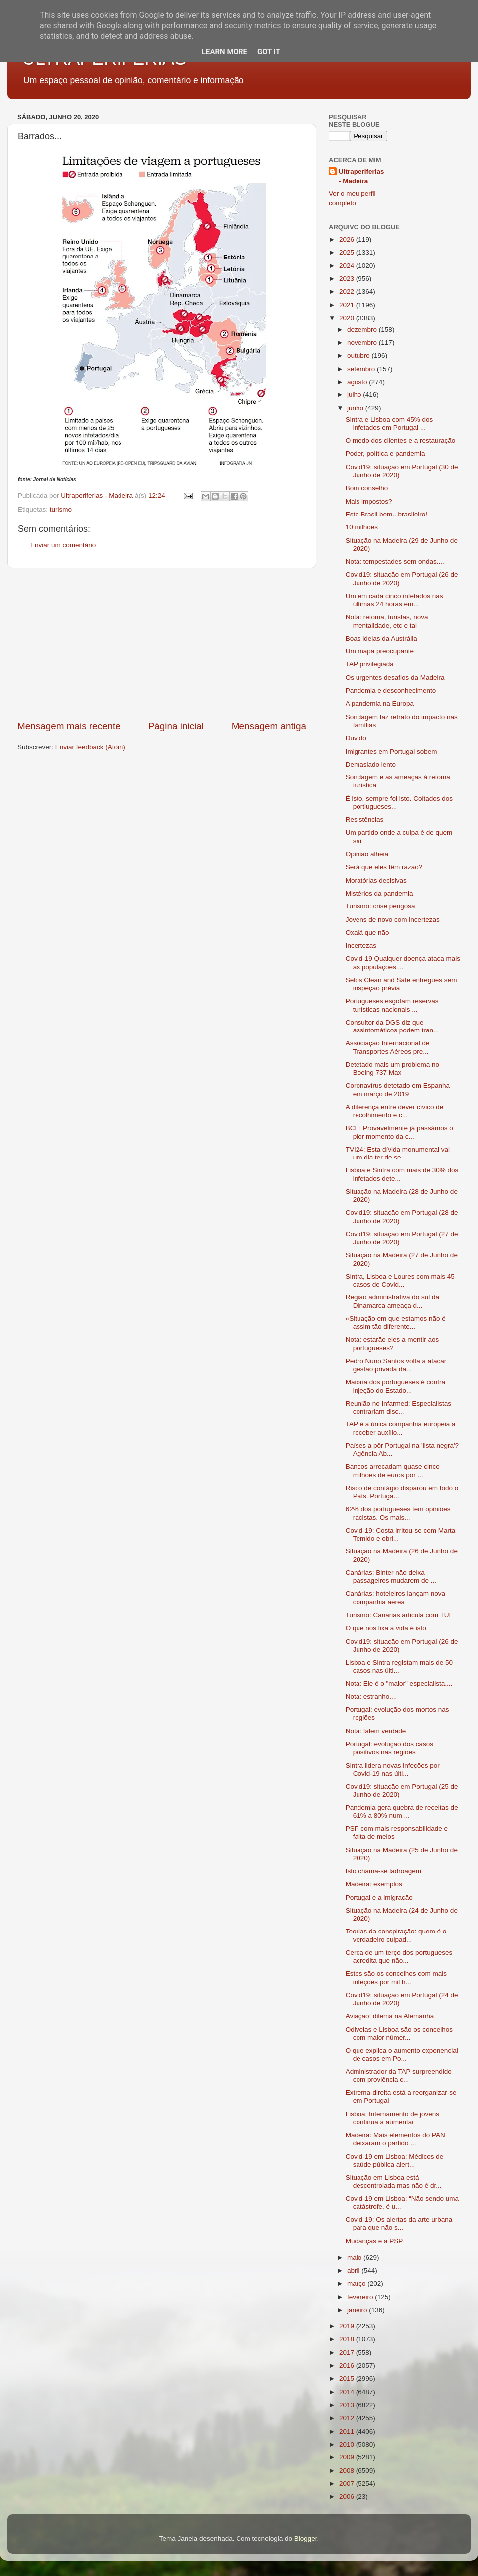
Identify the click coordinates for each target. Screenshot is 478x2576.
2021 (347, 305)
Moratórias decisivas (376, 880)
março (357, 2283)
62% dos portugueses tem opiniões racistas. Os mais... (398, 1513)
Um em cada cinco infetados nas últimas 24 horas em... (394, 600)
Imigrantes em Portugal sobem (391, 751)
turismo (61, 509)
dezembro (363, 329)
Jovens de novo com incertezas (393, 919)
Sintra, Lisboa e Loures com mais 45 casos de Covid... (400, 1280)
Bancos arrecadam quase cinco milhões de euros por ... (393, 1470)
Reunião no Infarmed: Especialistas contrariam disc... (398, 1407)
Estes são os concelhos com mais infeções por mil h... (396, 1977)
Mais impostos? (369, 501)
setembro (362, 369)
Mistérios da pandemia (379, 893)
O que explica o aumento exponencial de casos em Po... (402, 2054)
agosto (358, 382)
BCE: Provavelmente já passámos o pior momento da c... (399, 1132)
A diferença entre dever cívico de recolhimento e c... (395, 1111)
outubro (359, 355)
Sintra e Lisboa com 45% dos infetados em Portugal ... (389, 423)
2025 (347, 252)
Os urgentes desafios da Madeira (395, 677)
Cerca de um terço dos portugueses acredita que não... (399, 1956)
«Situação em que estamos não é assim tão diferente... (396, 1322)
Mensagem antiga (269, 726)
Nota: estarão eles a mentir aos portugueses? (392, 1343)
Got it (268, 51)
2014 (347, 2392)
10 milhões (362, 527)
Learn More (224, 51)
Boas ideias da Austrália (381, 638)
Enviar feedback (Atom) (90, 747)
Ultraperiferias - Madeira (361, 176)
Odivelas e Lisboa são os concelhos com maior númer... (399, 2033)
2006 (347, 2496)
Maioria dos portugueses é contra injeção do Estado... (395, 1386)
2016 (347, 2365)
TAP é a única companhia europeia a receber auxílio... (401, 1428)
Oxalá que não (367, 932)
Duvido (356, 738)
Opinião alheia (367, 854)
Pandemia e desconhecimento (391, 690)
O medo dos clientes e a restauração (401, 440)
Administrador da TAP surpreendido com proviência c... (399, 2075)
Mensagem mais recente (68, 726)
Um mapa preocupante (380, 651)
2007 (347, 2483)
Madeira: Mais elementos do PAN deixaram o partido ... (395, 2139)
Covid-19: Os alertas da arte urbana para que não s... (399, 2223)
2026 (347, 239)
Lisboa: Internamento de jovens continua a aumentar (392, 2118)
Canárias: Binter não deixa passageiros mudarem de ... (391, 1576)
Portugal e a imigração (379, 1897)
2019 (347, 2326)
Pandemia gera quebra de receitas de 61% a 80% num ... (402, 1811)
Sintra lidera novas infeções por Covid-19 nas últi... (393, 1769)
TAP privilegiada (370, 664)
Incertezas (361, 945)
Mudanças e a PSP (374, 2241)
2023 (347, 278)
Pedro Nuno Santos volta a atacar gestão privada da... (396, 1365)
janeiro (358, 2310)
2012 (347, 2418)
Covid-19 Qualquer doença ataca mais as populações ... (403, 962)
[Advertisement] (162, 644)
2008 (347, 2470)
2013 (347, 2405)
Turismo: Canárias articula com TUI (398, 1615)
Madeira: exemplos (374, 1884)
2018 (347, 2339)
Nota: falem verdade (376, 1731)
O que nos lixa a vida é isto (386, 1628)
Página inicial (176, 726)
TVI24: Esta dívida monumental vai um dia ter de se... (398, 1153)
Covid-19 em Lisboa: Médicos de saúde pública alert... (395, 2160)
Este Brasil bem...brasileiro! (386, 514)
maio (355, 2257)
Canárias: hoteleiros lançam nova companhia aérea (395, 1597)
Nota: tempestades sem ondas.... (395, 561)
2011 (347, 2431)
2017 (347, 2352)
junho (356, 408)
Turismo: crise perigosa (380, 906)
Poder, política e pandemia (385, 453)
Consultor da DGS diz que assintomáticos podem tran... (392, 1026)
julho (355, 394)
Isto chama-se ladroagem (383, 1871)
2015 (347, 2378)
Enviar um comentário (63, 545)
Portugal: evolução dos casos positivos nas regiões (389, 1748)
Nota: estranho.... (371, 1696)
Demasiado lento (371, 764)
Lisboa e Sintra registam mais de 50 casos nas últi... (399, 1666)
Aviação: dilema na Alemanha (390, 2016)
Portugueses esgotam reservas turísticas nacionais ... (392, 1005)
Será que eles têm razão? (384, 867)
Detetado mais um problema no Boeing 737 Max (392, 1068)
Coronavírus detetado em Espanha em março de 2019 (398, 1089)
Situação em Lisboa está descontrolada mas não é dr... (394, 2181)
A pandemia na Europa (380, 703)
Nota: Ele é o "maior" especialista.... (399, 1683)
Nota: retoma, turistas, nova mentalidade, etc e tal (387, 621)
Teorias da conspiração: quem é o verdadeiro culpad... (396, 1935)
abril (354, 2270)
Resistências (365, 819)
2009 (347, 2457)
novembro (363, 342)
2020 (347, 318)
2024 (347, 265)
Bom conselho (367, 488)
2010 (347, 2444)
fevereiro (361, 2297)
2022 (347, 291)
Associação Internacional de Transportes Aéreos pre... (388, 1047)
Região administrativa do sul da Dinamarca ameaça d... (392, 1301)
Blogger (305, 2538)
